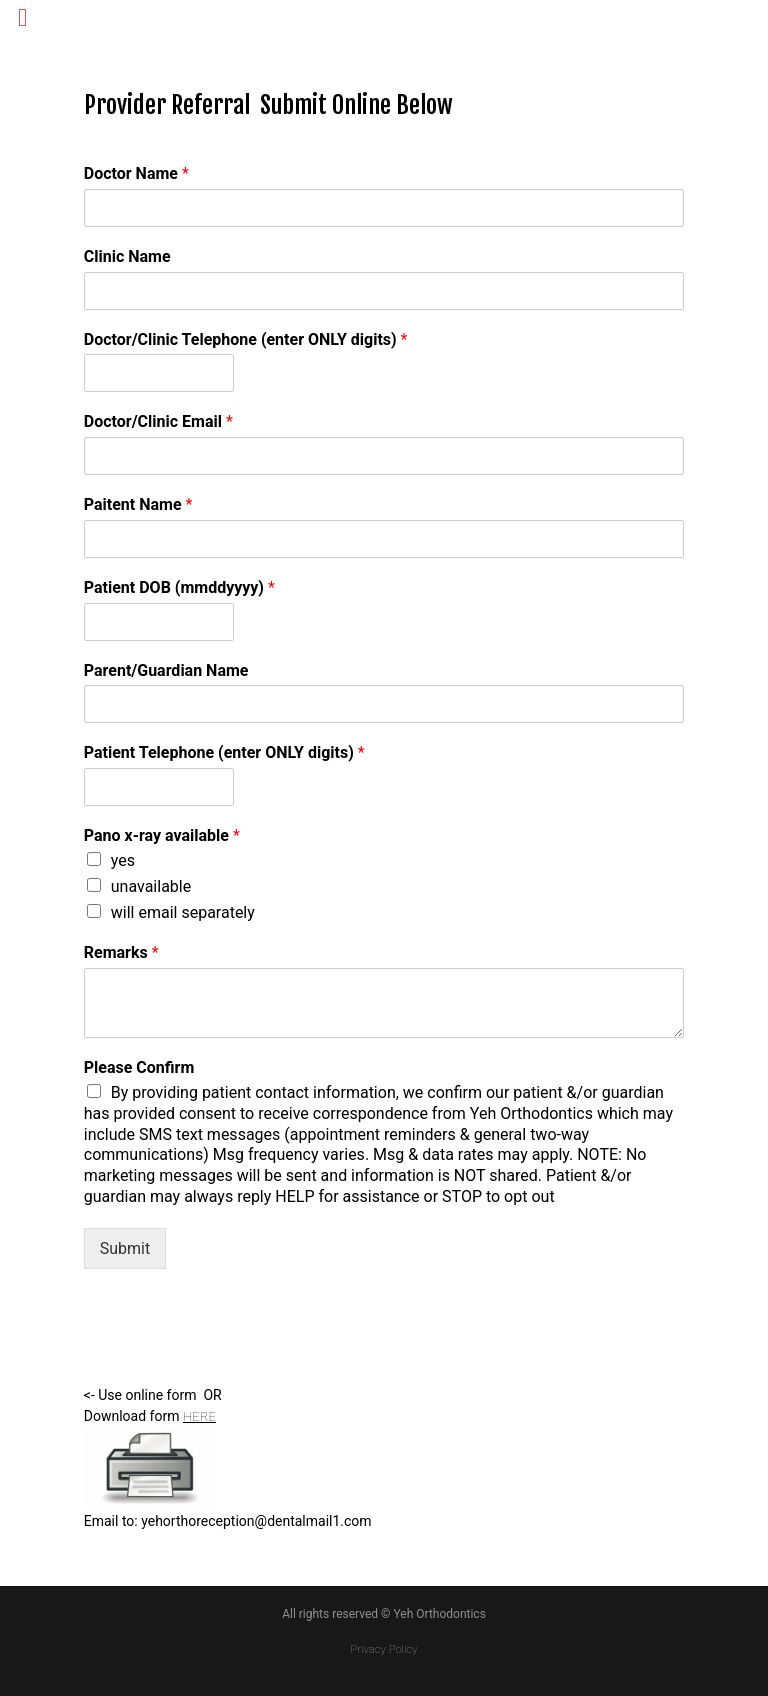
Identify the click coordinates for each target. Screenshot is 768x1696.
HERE (200, 1416)
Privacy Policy (384, 1649)
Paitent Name (138, 504)
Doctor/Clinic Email (158, 421)
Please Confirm (139, 1067)
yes (123, 860)
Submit (125, 1248)
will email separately (183, 912)
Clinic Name (127, 256)
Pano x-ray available (162, 835)
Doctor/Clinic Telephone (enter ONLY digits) (246, 339)
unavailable (151, 886)
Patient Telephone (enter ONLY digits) (224, 752)
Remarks (121, 952)
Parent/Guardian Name (166, 670)
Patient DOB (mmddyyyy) (179, 587)
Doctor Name (136, 173)
